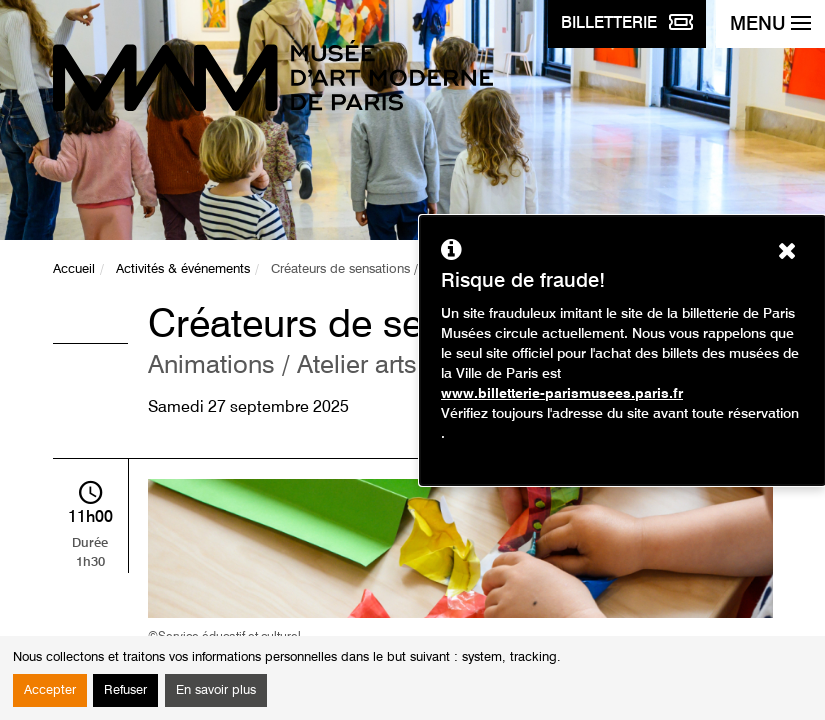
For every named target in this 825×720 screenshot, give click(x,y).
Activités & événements (183, 269)
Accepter (50, 690)
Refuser (125, 690)
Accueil (74, 269)
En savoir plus (216, 690)
